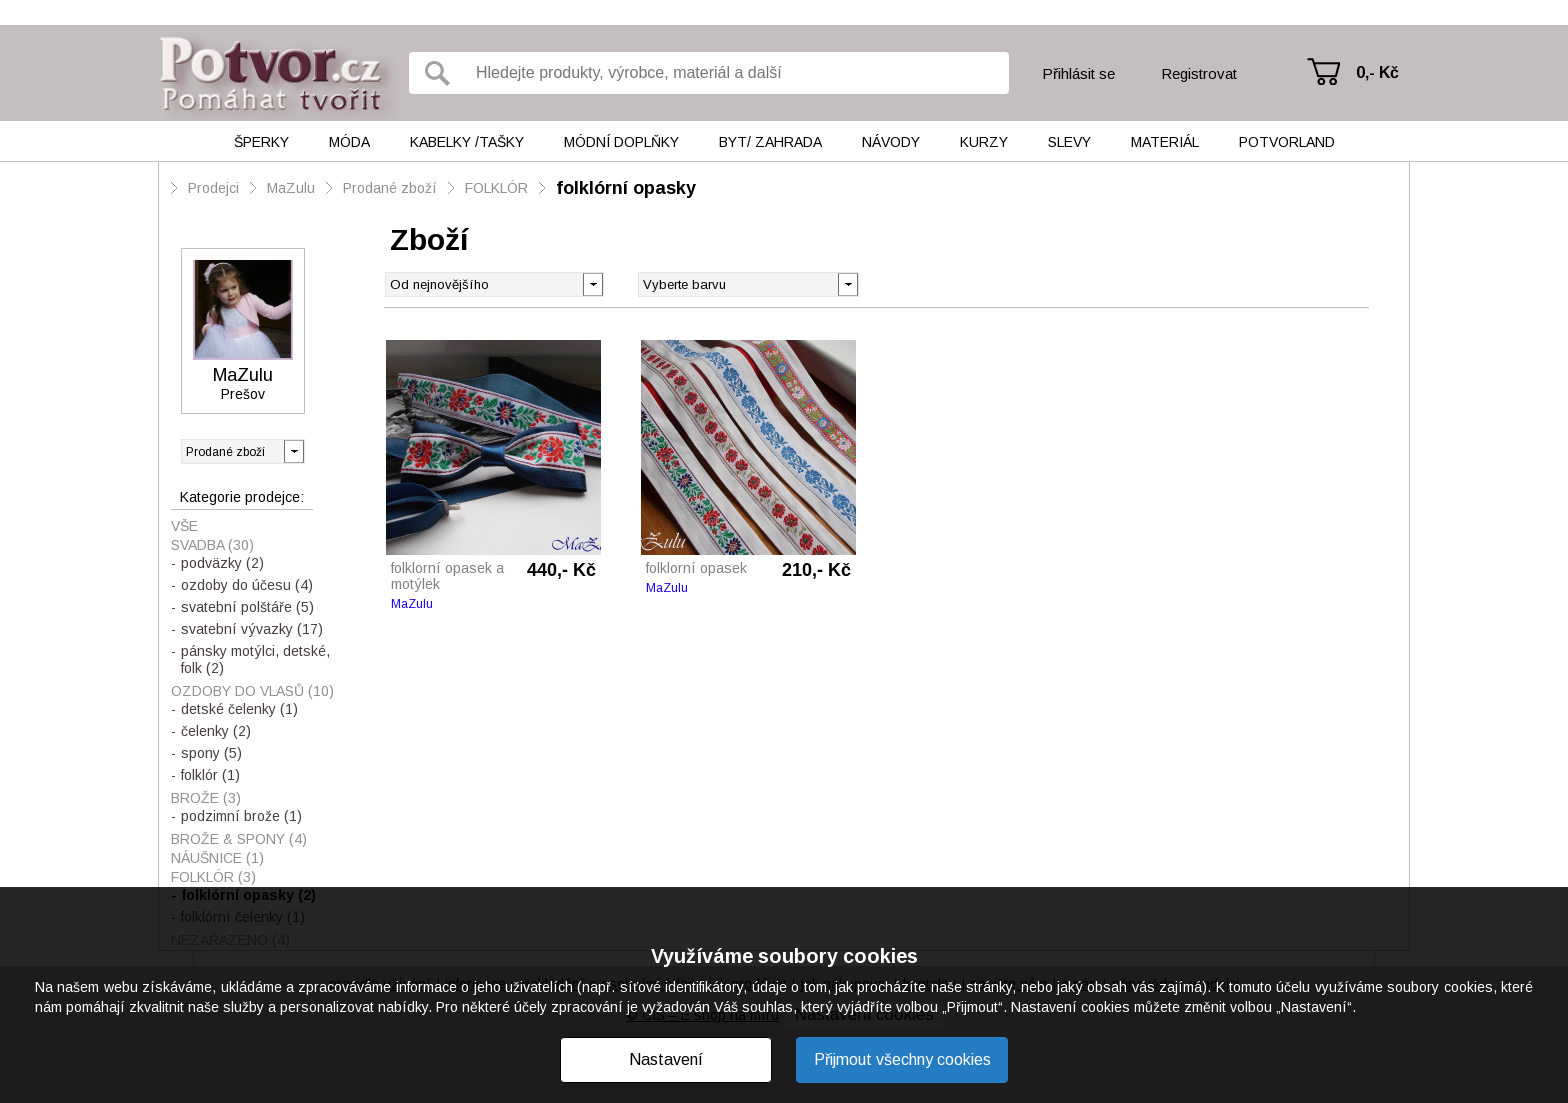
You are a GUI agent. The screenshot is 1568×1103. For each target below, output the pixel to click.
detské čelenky (239, 709)
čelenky (216, 731)
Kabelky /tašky (467, 142)
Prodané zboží (390, 188)
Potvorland (1287, 142)
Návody (891, 142)
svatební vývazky (252, 629)
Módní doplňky (621, 142)
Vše (184, 526)
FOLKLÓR (496, 188)
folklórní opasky (626, 188)
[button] (847, 283)
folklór (210, 775)
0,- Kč (1377, 72)
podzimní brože (241, 816)
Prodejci (213, 188)
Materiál (1165, 142)
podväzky (222, 563)
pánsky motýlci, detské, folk (255, 659)
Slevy (1069, 142)
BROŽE (206, 798)
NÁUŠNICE (217, 858)
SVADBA (212, 545)
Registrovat (1199, 73)
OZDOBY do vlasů (252, 691)
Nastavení (666, 1059)
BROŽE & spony (239, 839)
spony (211, 753)
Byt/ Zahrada (770, 142)
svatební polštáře (247, 607)
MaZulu (291, 188)
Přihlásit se (1078, 73)
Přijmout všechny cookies (902, 1059)
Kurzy (984, 142)
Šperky (261, 142)
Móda (349, 142)
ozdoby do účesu (247, 585)
